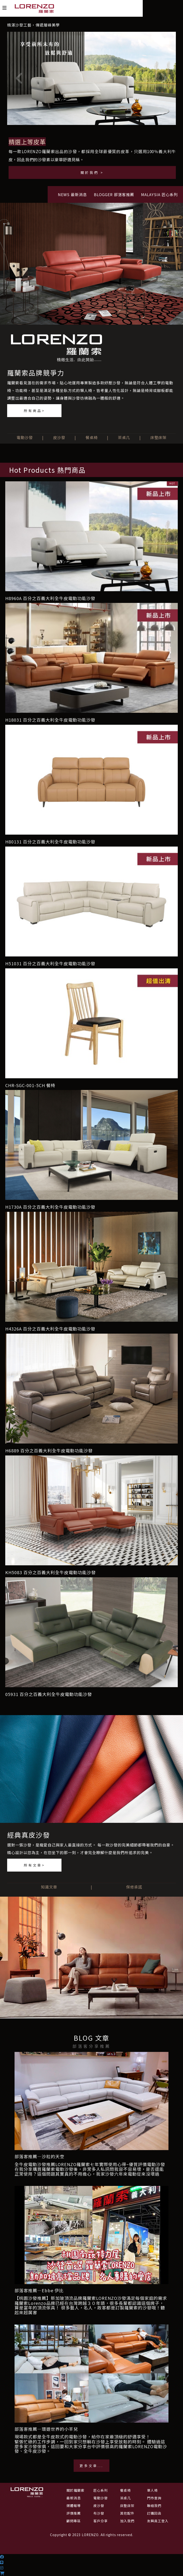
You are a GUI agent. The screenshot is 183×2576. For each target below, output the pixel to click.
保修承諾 (134, 1887)
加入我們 (127, 2520)
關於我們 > (92, 172)
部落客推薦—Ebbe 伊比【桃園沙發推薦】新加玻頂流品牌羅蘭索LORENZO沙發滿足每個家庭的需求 (91, 2294)
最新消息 (73, 2498)
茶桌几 (124, 437)
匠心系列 (100, 2490)
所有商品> (34, 410)
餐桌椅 (92, 437)
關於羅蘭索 (75, 2490)
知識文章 (49, 1887)
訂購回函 (154, 2513)
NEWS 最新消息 (72, 194)
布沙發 (98, 2513)
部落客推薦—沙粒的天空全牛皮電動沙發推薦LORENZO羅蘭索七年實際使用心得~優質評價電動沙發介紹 (90, 2160)
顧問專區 (73, 2520)
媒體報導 (73, 2505)
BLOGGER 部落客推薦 (114, 194)
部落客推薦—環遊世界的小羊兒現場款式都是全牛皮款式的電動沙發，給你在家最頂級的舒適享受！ (82, 2432)
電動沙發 (25, 437)
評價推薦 (73, 2513)
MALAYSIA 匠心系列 (159, 194)
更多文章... (91, 2465)
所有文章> (34, 1865)
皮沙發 (59, 437)
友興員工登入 (157, 2520)
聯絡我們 (154, 2505)
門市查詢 (154, 2498)
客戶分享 (100, 2520)
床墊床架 (158, 437)
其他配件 (127, 2513)
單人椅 (152, 2490)
